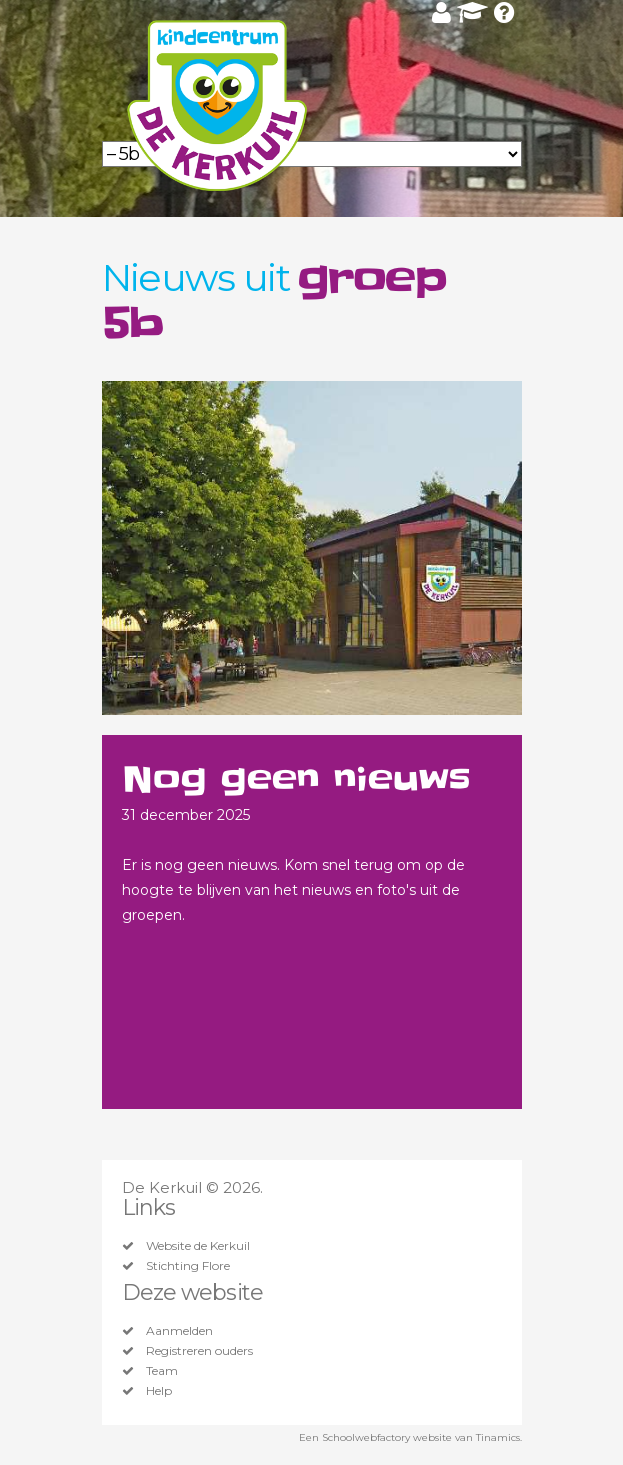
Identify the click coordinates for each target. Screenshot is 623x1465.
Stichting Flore (188, 1266)
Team (162, 1371)
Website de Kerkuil (198, 1246)
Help (159, 1391)
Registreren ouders (199, 1351)
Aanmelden (179, 1331)
